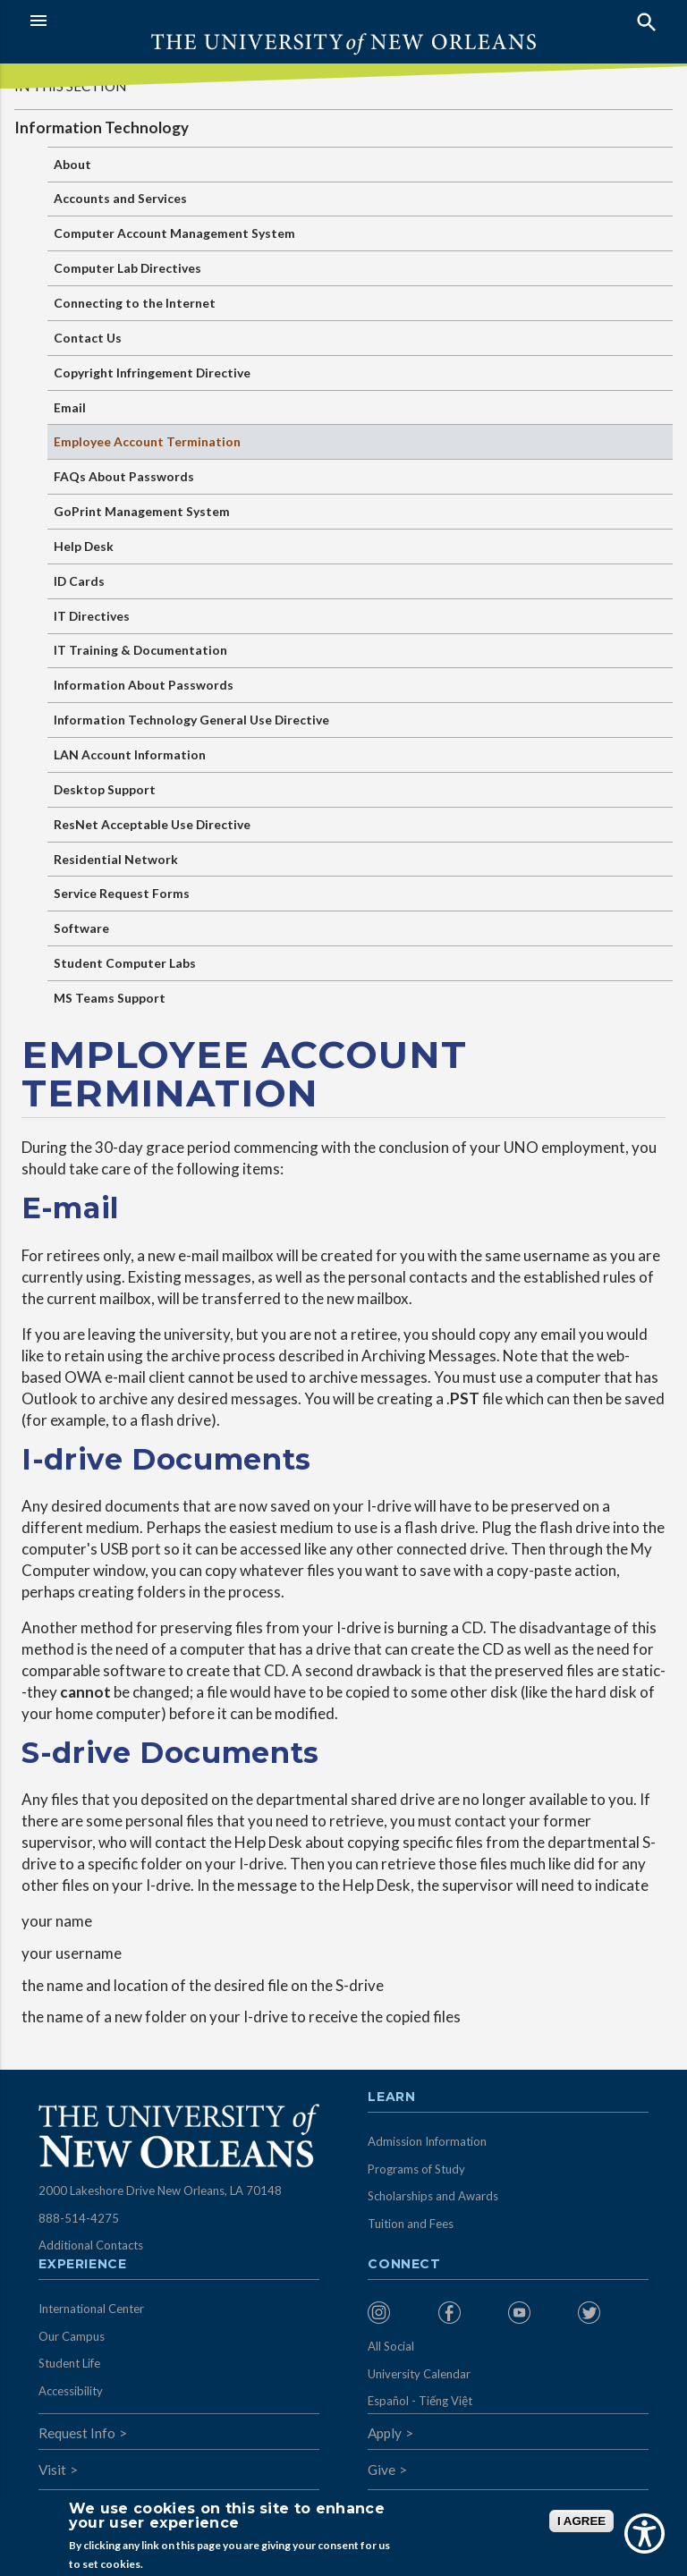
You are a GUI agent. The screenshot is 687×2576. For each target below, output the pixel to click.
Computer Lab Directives (127, 267)
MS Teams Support (109, 997)
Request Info (76, 2433)
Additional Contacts (90, 2245)
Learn (391, 2097)
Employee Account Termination (147, 441)
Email (70, 407)
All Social (391, 2346)
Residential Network (116, 859)
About (72, 164)
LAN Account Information (130, 754)
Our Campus (71, 2336)
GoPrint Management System (142, 511)
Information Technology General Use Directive (191, 719)
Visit (52, 2470)
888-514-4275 (78, 2218)
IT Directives (92, 615)
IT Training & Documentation (140, 649)
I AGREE (581, 2521)
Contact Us (88, 337)
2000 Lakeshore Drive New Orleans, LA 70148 (160, 2190)
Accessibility (70, 2391)
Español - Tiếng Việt (420, 2401)
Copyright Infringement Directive (152, 372)
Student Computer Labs (125, 962)
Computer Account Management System (174, 233)
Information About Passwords (143, 684)
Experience (82, 2265)
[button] (182, 20)
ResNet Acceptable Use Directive (152, 824)
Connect (404, 2265)
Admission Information (427, 2141)
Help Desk (84, 546)
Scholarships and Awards (433, 2196)
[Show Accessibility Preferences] (644, 2533)
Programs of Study (416, 2169)
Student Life (69, 2363)
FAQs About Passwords (124, 476)
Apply (385, 2433)
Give (381, 2470)
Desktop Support (105, 789)
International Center (91, 2308)
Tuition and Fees (411, 2223)
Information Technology (101, 127)
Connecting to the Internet (135, 302)
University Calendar (419, 2374)
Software (81, 928)
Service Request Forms (122, 893)
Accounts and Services (120, 198)
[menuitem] (398, 2312)
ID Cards (79, 581)
